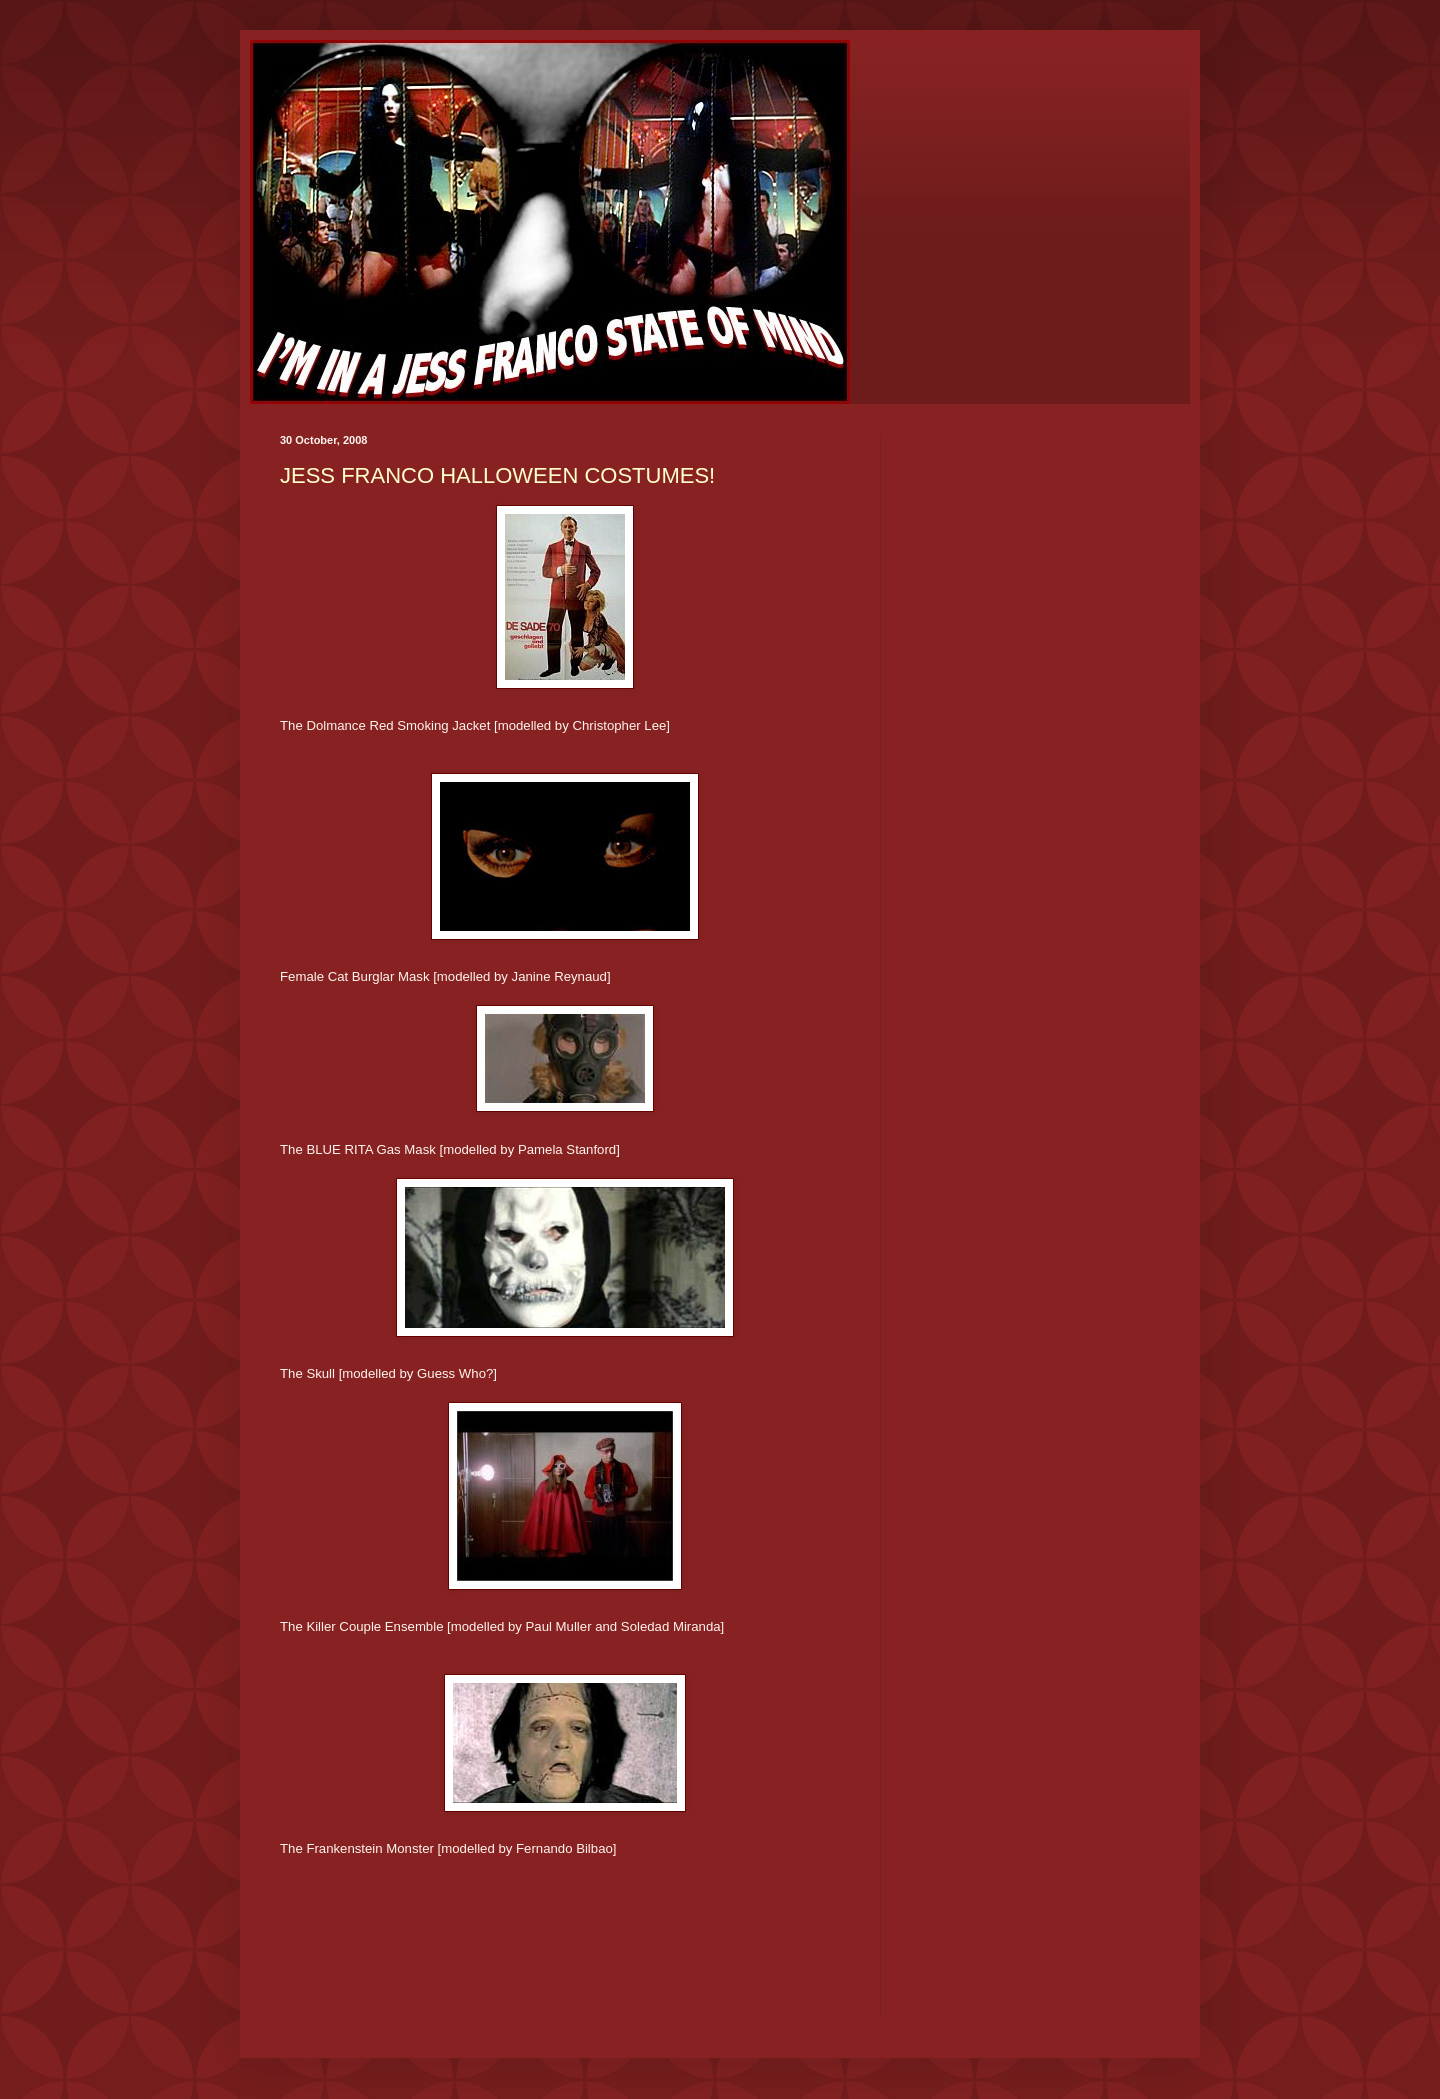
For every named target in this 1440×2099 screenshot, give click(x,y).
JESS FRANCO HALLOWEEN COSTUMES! (497, 475)
